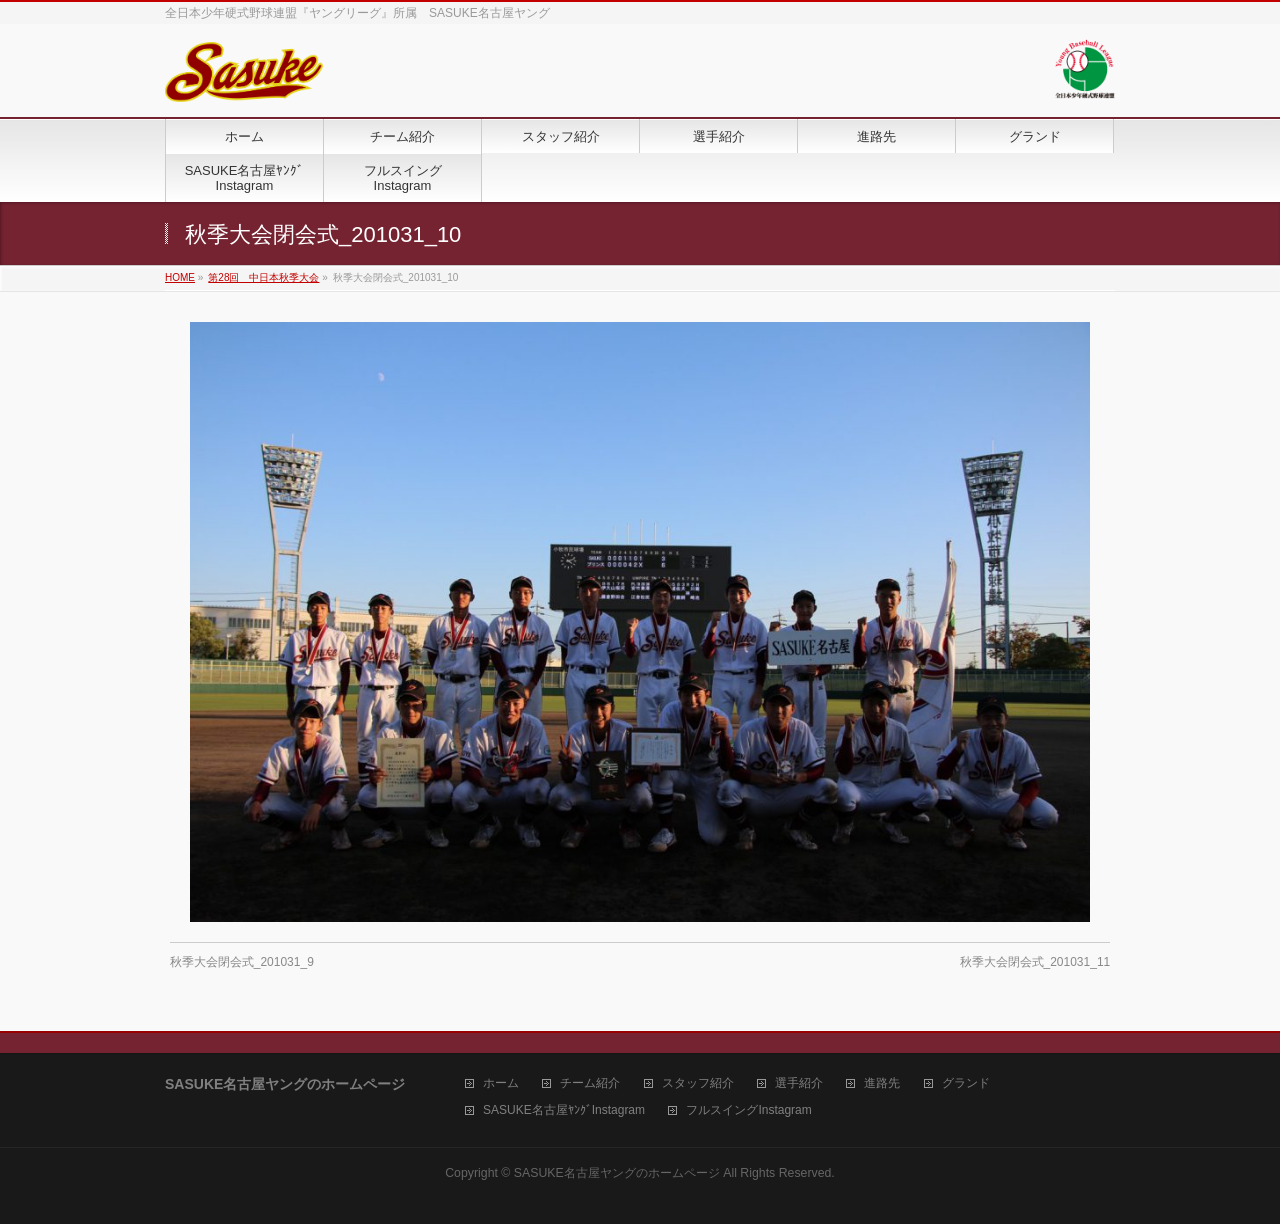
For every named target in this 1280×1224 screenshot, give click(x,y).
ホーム (501, 1083)
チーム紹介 (590, 1083)
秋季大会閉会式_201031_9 (242, 962)
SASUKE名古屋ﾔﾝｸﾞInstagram (564, 1110)
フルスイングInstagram (748, 1110)
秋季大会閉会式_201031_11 (1035, 962)
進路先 (882, 1083)
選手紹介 (799, 1083)
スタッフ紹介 (698, 1083)
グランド (966, 1083)
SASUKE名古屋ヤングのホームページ (617, 1173)
